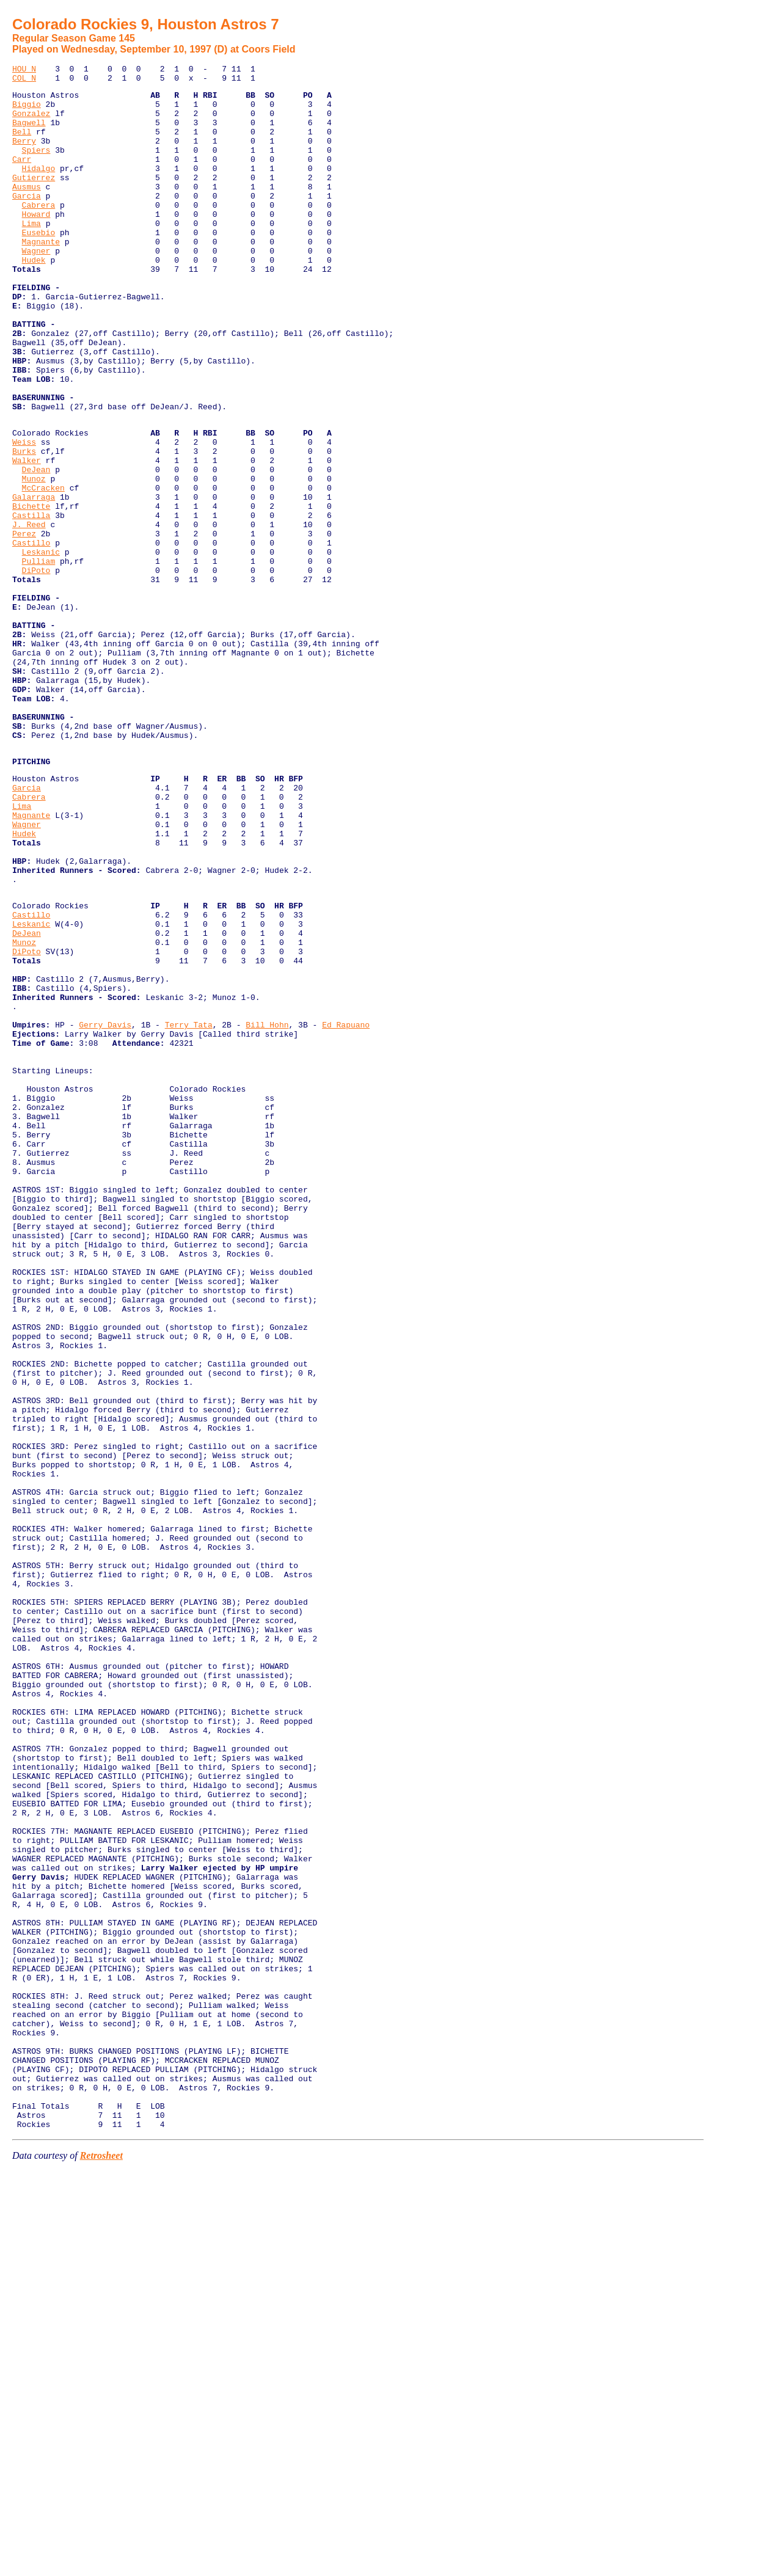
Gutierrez (33, 199)
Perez (24, 624)
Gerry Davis (105, 1209)
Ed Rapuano (346, 1209)
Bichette (31, 591)
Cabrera (39, 232)
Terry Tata (189, 1209)
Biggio (26, 111)
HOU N (24, 70)
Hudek (34, 298)
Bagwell (29, 133)
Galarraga (33, 580)
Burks (24, 525)
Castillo (31, 635)
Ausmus (26, 210)
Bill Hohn (267, 1209)
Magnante (41, 276)
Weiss (24, 514)
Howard (36, 243)
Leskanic (41, 646)
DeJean (36, 547)
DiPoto (36, 668)
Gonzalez (31, 122)
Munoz (34, 558)
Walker (26, 536)
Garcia (26, 221)
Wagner (36, 287)
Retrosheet (101, 2560)
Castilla (31, 602)
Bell (21, 144)
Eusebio (39, 265)
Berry (24, 155)
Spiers (36, 166)
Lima (31, 254)
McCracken (43, 569)
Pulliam (39, 657)
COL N (24, 81)
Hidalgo (39, 188)
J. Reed (29, 613)
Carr (21, 177)
